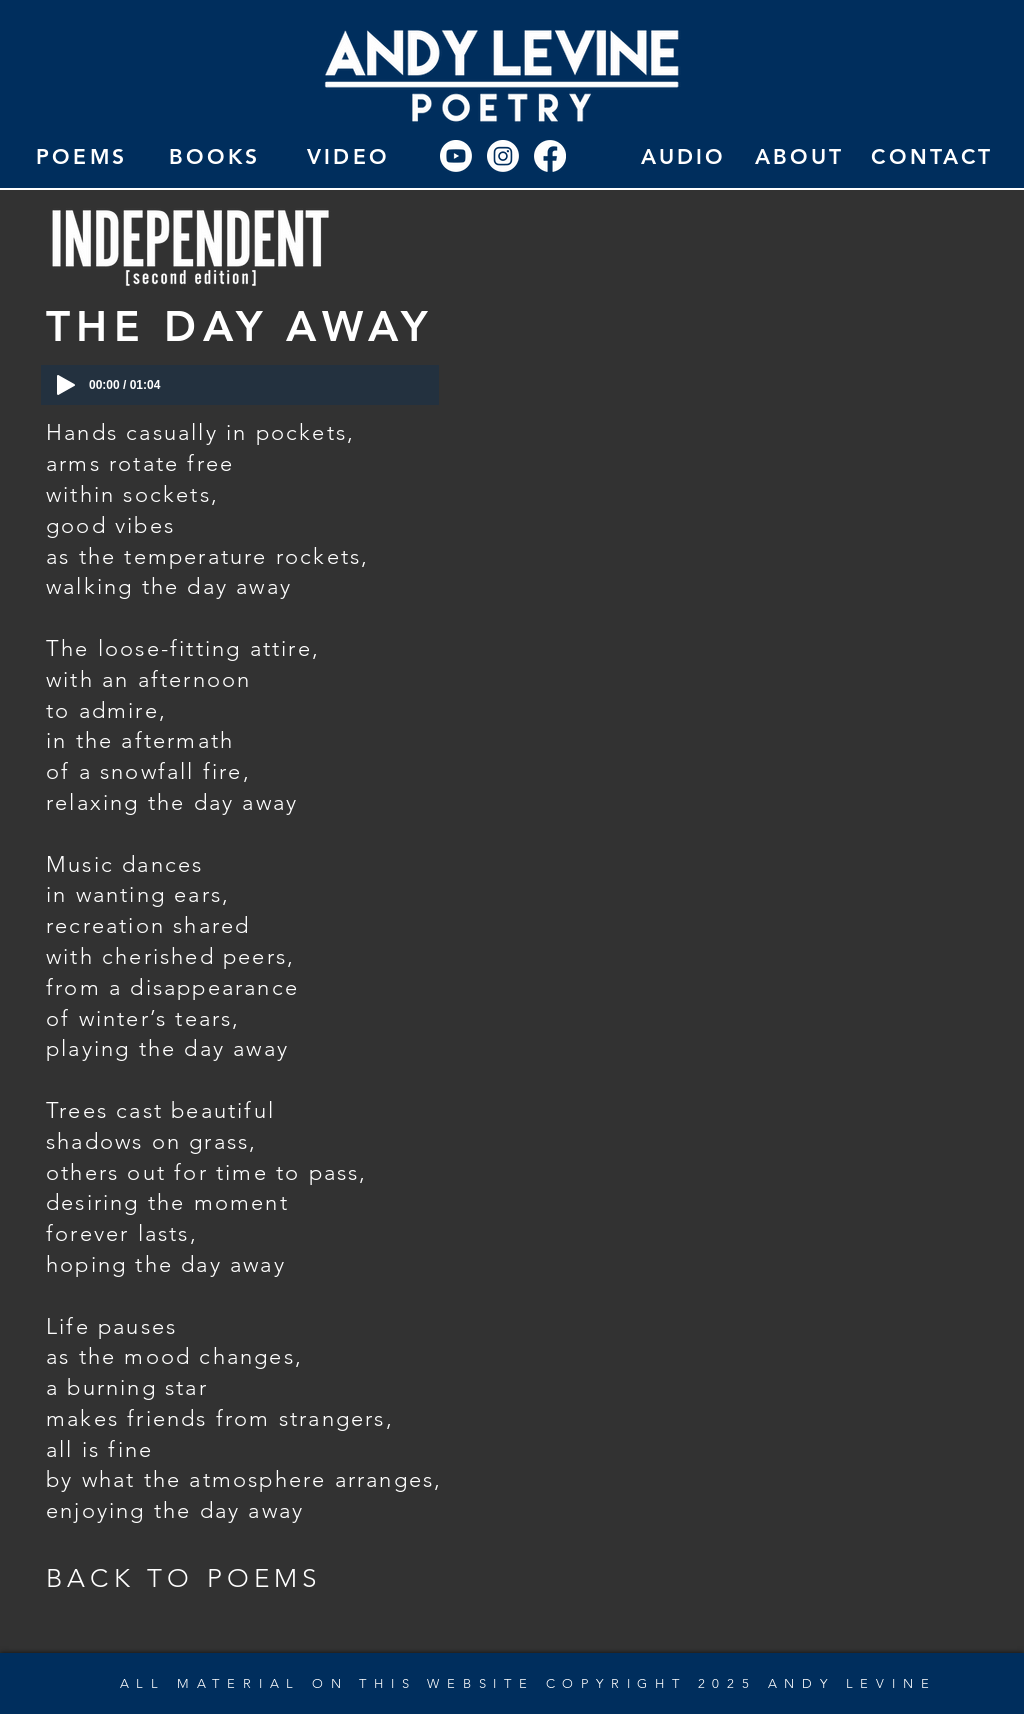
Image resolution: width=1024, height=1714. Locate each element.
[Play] (66, 385)
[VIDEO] (348, 156)
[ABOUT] (799, 156)
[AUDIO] (683, 156)
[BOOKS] (214, 156)
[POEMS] (81, 156)
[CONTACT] (932, 156)
